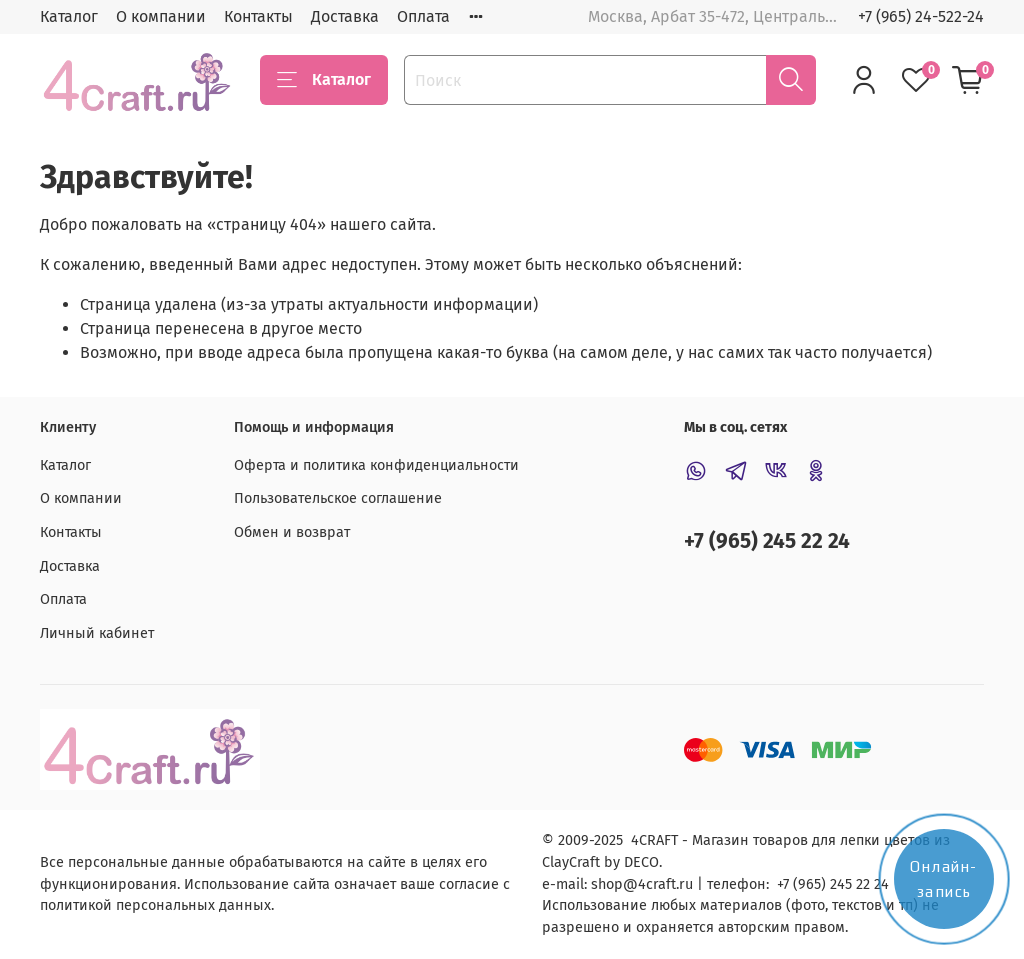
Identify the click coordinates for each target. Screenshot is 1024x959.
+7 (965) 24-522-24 (921, 16)
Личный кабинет (97, 633)
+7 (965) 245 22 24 (767, 541)
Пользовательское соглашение (338, 498)
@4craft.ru (658, 884)
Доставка (345, 16)
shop (607, 884)
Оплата (423, 16)
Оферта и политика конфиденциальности (376, 465)
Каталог (69, 16)
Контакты (258, 16)
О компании (161, 16)
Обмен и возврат (292, 532)
